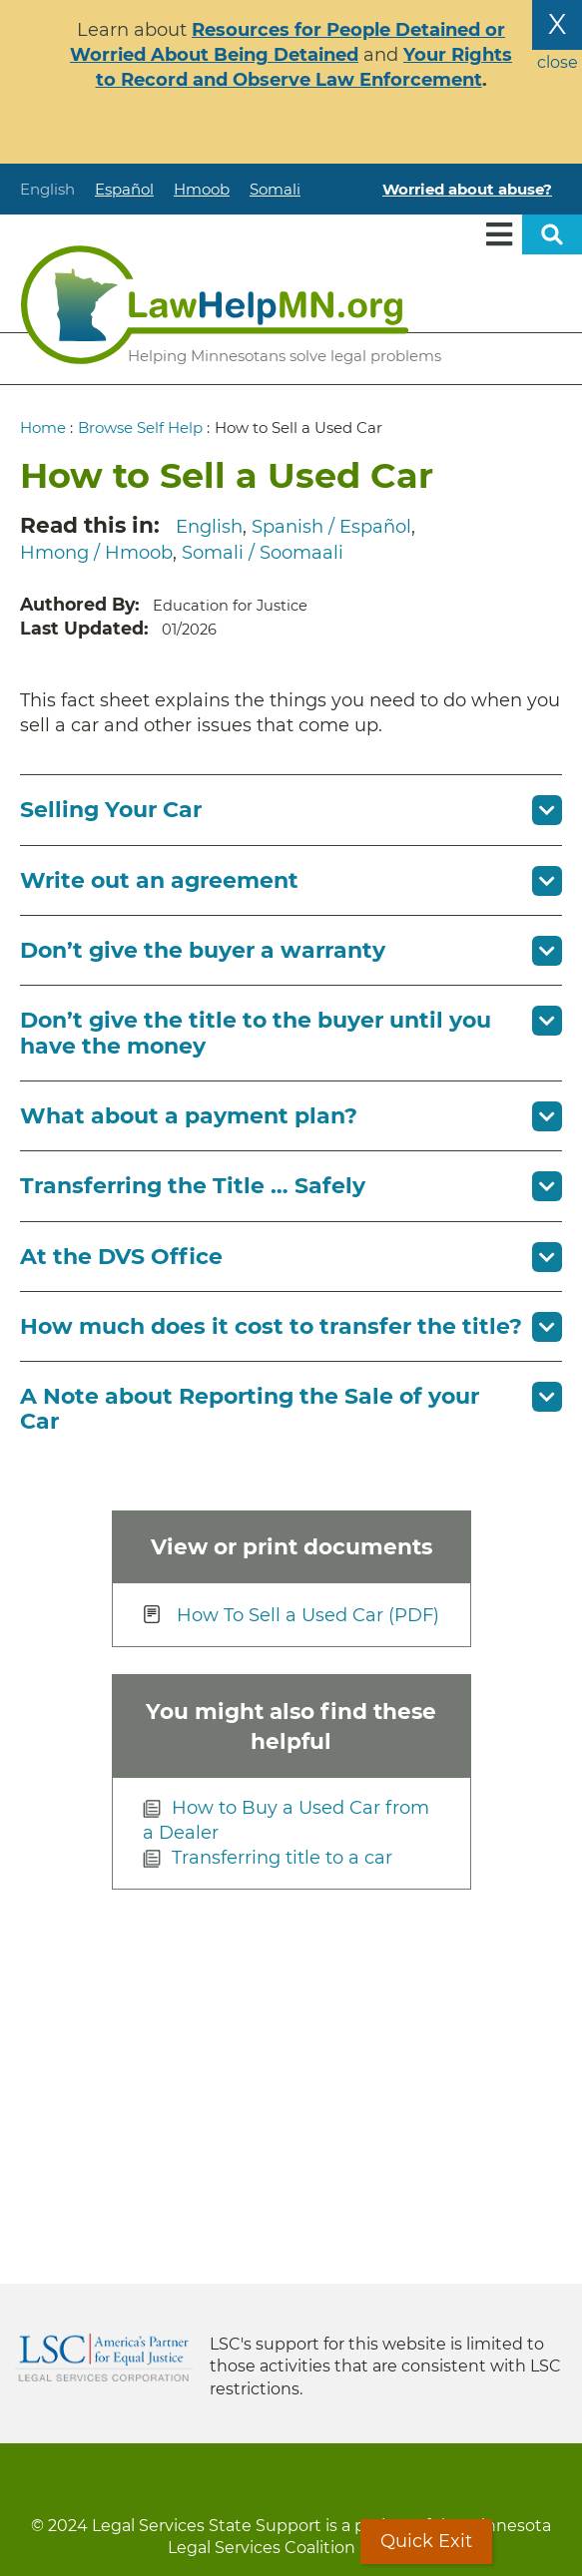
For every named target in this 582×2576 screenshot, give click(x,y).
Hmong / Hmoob (96, 553)
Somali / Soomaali (262, 553)
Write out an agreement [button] (159, 880)
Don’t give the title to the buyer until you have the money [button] (255, 1033)
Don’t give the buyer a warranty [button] (202, 950)
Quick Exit (426, 2541)
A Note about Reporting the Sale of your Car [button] (249, 1409)
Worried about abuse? (467, 189)
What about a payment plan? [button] (188, 1115)
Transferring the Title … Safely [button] (192, 1185)
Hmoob (202, 189)
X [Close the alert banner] (557, 24)
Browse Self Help (140, 427)
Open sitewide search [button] (552, 234)
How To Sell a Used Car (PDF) (308, 1615)
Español (124, 189)
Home (43, 427)
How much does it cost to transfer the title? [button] (271, 1326)
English (47, 189)
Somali (275, 189)
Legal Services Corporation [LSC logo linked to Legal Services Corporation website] (104, 2357)
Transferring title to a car (282, 1858)
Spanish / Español (331, 527)
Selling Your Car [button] (111, 809)
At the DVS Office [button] (121, 1256)
